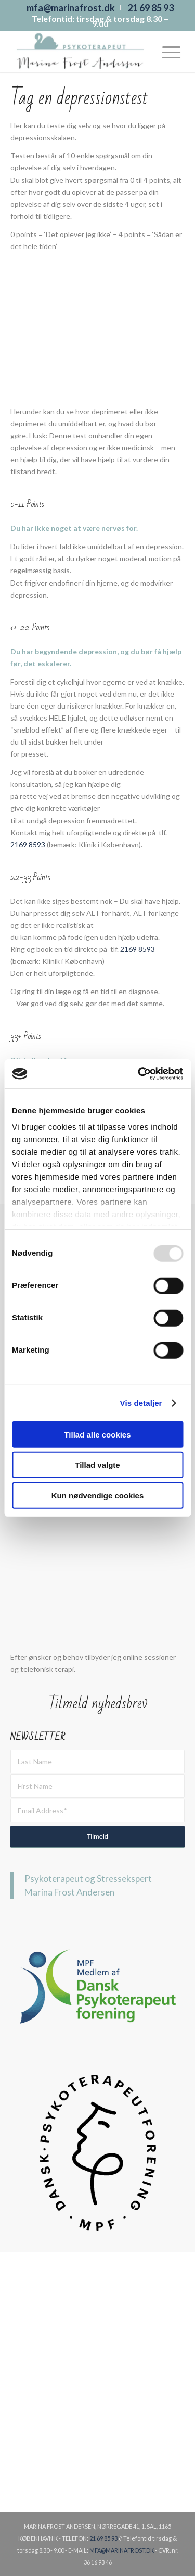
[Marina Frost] (81, 51)
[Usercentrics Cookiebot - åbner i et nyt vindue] (139, 1074)
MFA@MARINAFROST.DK (121, 2550)
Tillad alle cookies (97, 1434)
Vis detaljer (141, 1402)
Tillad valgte (97, 1464)
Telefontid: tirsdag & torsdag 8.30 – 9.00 (100, 21)
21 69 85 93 (103, 2538)
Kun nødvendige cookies (97, 1495)
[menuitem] (71, 7)
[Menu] (166, 51)
